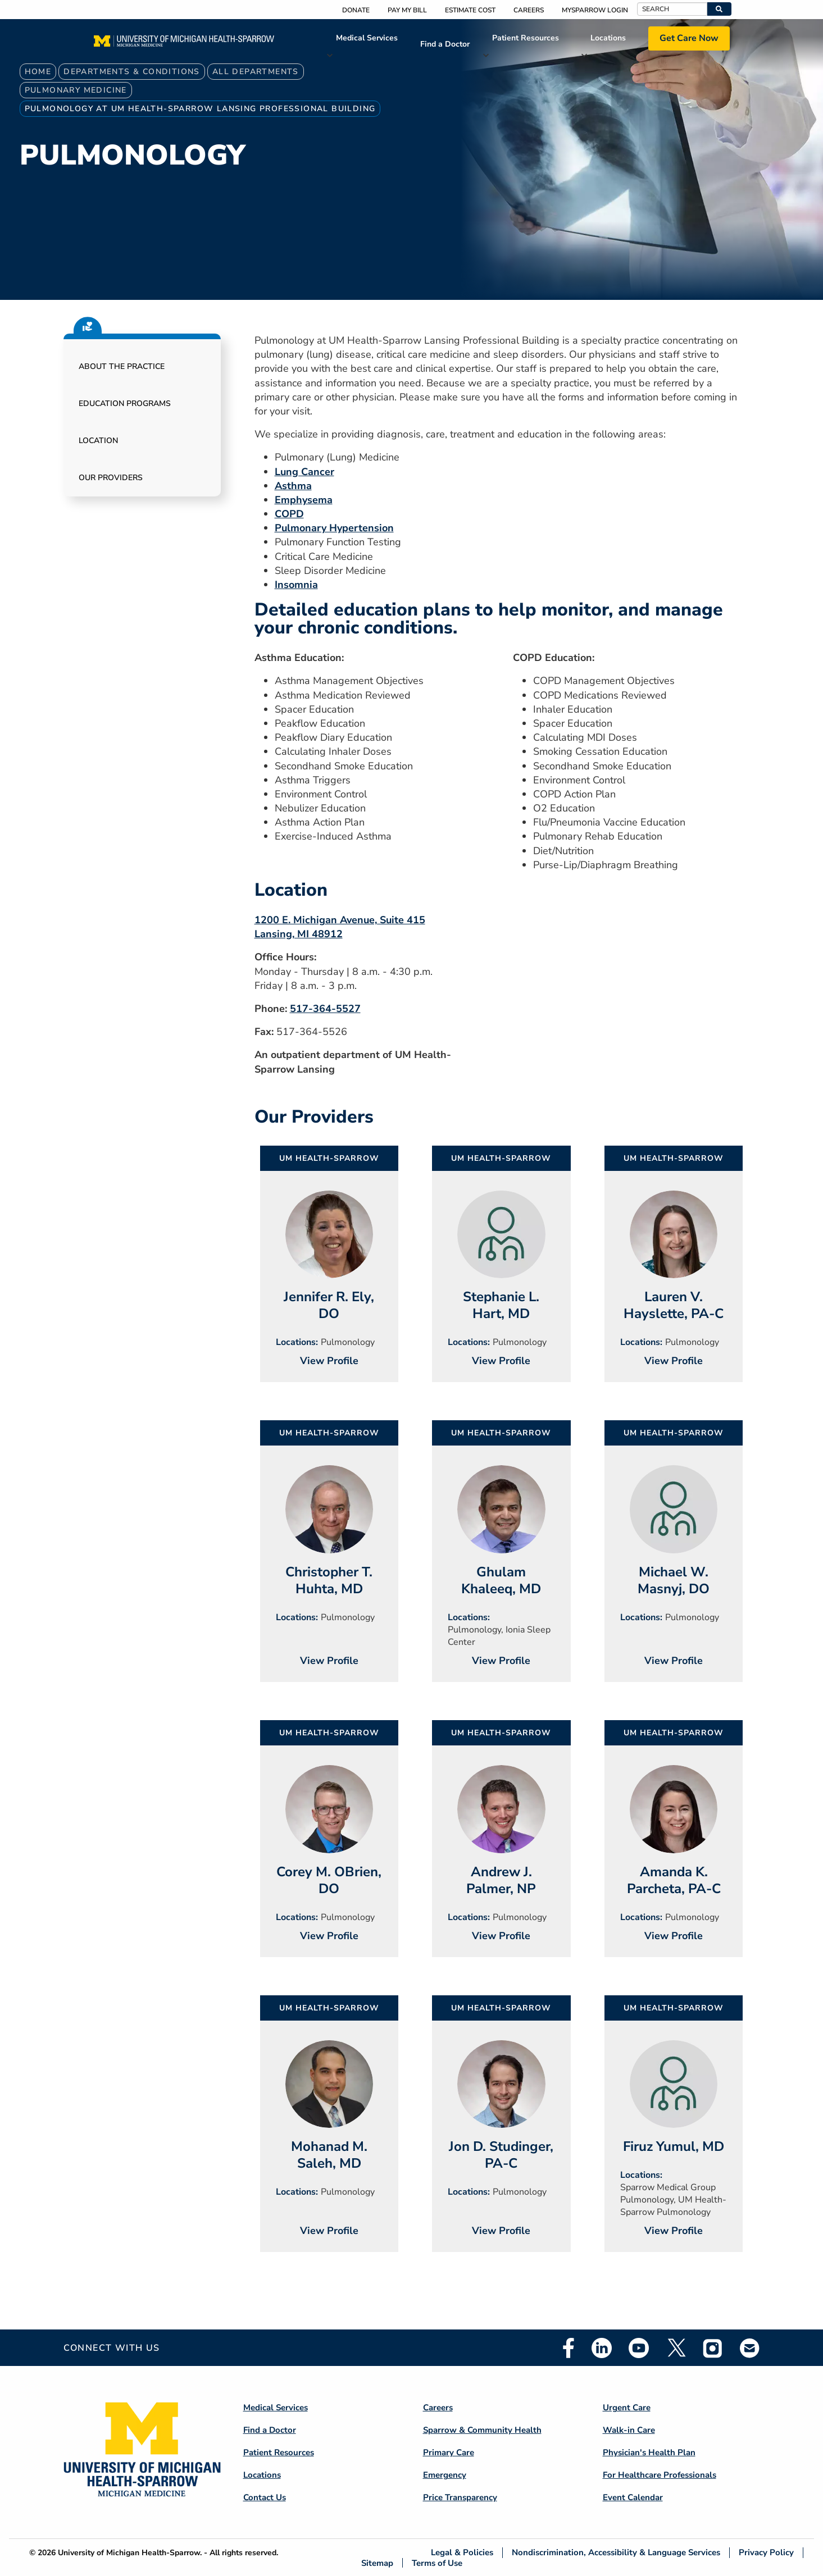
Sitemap (377, 2563)
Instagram (713, 2348)
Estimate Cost (470, 10)
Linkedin (602, 2348)
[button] (719, 9)
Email (750, 2347)
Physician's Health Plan (649, 2452)
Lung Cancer (304, 471)
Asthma (293, 486)
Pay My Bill (407, 10)
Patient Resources (525, 38)
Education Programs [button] (125, 403)
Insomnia (296, 584)
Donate (356, 10)
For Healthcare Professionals (659, 2475)
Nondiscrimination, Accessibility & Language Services (616, 2552)
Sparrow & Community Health (482, 2430)
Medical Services (367, 38)
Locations (608, 38)
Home (38, 71)
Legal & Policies (462, 2552)
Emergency (444, 2475)
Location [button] (98, 440)
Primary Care (448, 2452)
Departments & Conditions (131, 71)
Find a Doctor (445, 44)
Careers (528, 10)
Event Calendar (633, 2497)
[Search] (672, 9)
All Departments (255, 71)
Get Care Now (689, 38)
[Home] (184, 44)
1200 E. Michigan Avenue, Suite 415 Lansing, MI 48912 (339, 927)
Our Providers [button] (111, 477)
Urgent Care (627, 2407)
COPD (289, 514)
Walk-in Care (629, 2430)
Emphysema (304, 500)
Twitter (676, 2348)
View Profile (329, 1360)
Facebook (568, 2348)
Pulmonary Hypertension (334, 528)
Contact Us (264, 2497)
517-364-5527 (325, 1008)
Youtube (639, 2348)
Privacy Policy (766, 2552)
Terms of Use (437, 2563)
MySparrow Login (595, 10)
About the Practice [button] (122, 366)
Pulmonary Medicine (76, 90)
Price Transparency (460, 2497)
